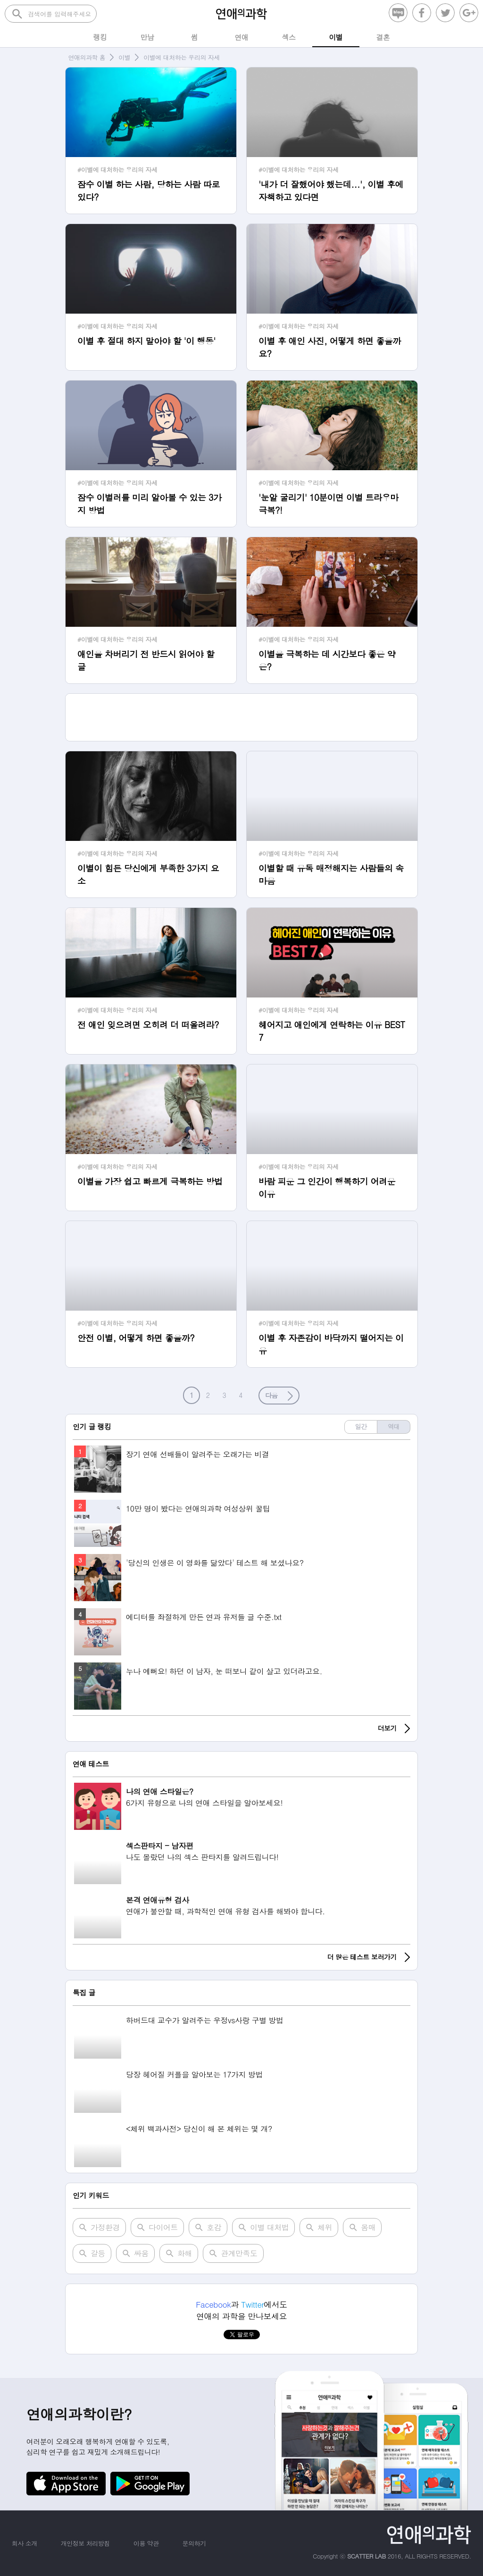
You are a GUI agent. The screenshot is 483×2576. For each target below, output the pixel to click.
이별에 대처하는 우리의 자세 (181, 57)
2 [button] (208, 1395)
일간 (361, 1426)
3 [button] (224, 1395)
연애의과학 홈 (87, 57)
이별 (124, 57)
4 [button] (240, 1395)
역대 (394, 1426)
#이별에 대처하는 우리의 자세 (117, 169)
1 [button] (191, 1395)
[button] (279, 1395)
